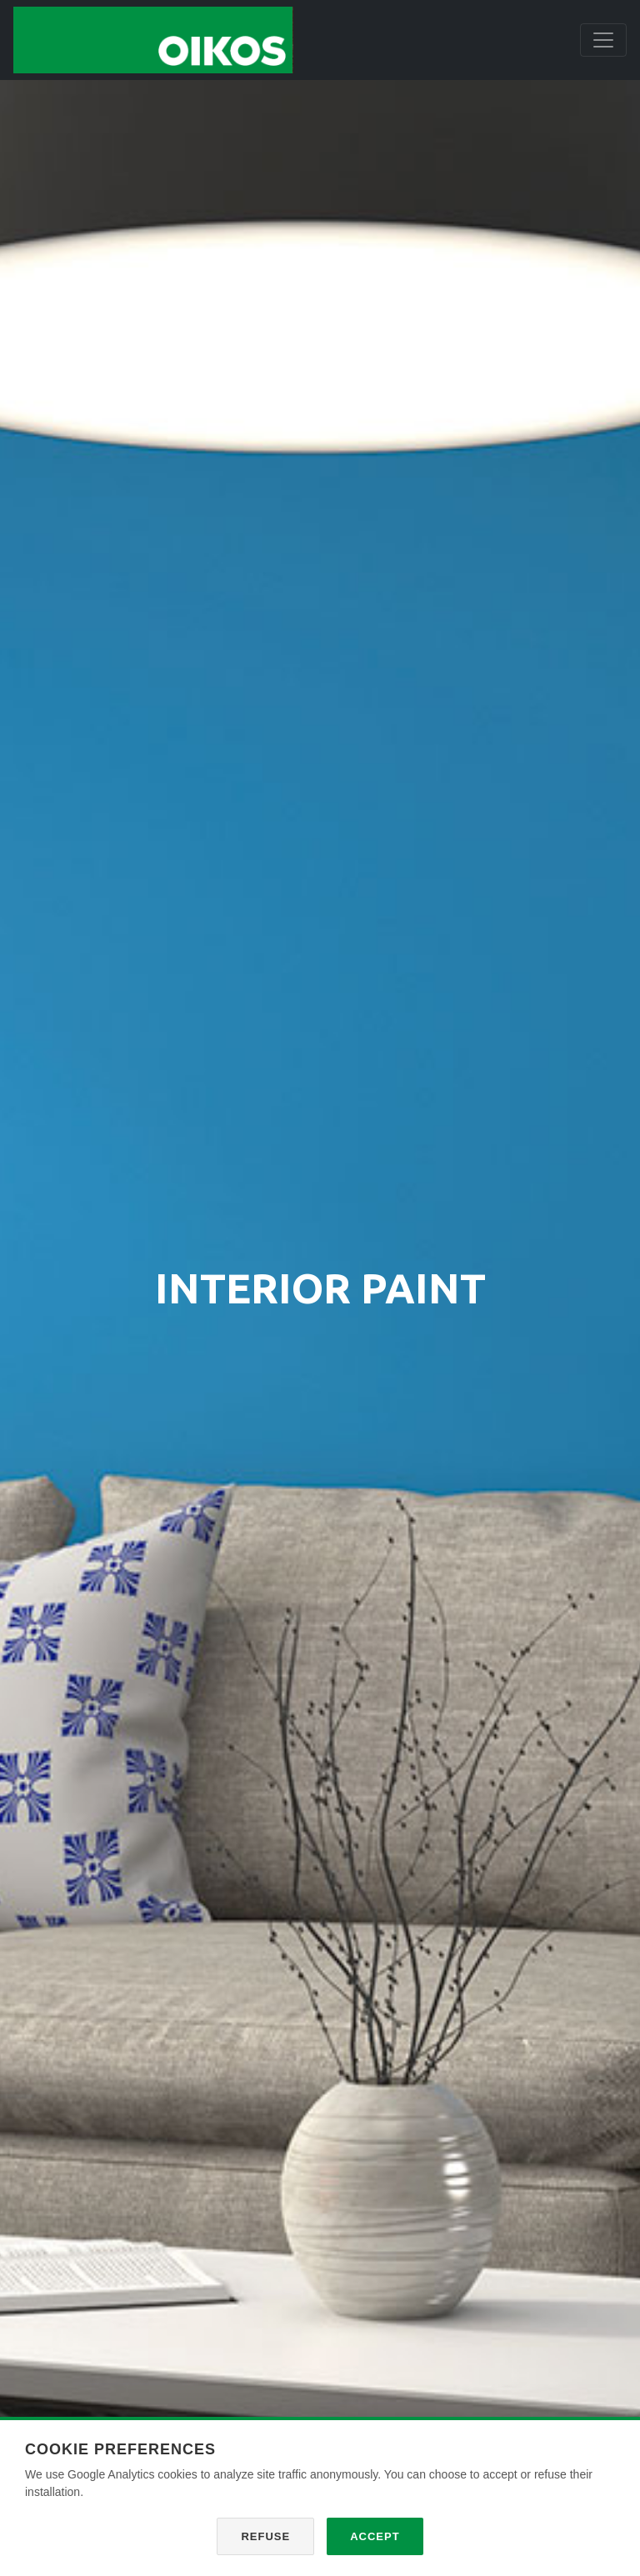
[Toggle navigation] (603, 40)
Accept (374, 2536)
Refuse (265, 2536)
